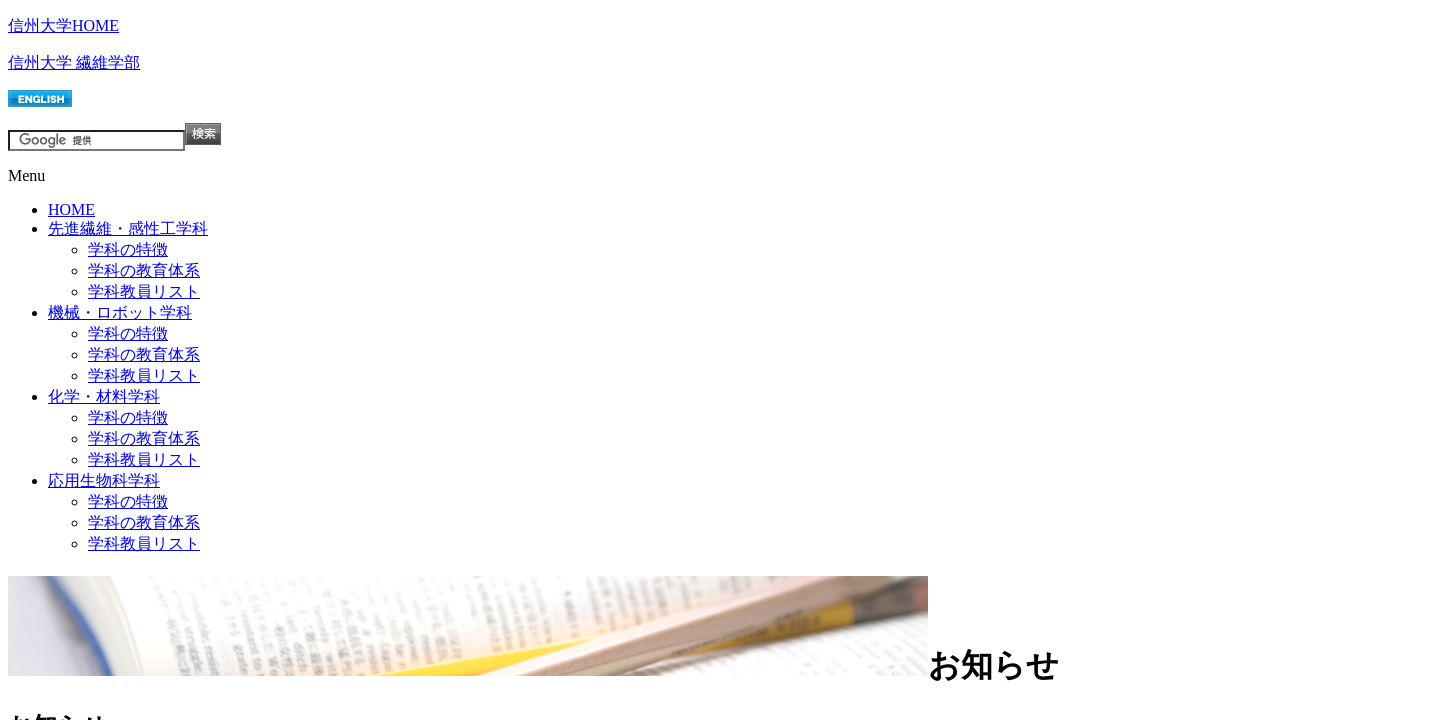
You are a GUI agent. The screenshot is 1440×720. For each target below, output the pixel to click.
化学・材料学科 (104, 396)
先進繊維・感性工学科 (128, 228)
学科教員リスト (144, 291)
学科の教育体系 (144, 270)
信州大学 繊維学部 (74, 62)
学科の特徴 (128, 249)
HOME (71, 209)
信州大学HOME (63, 25)
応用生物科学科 (104, 480)
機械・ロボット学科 (120, 312)
